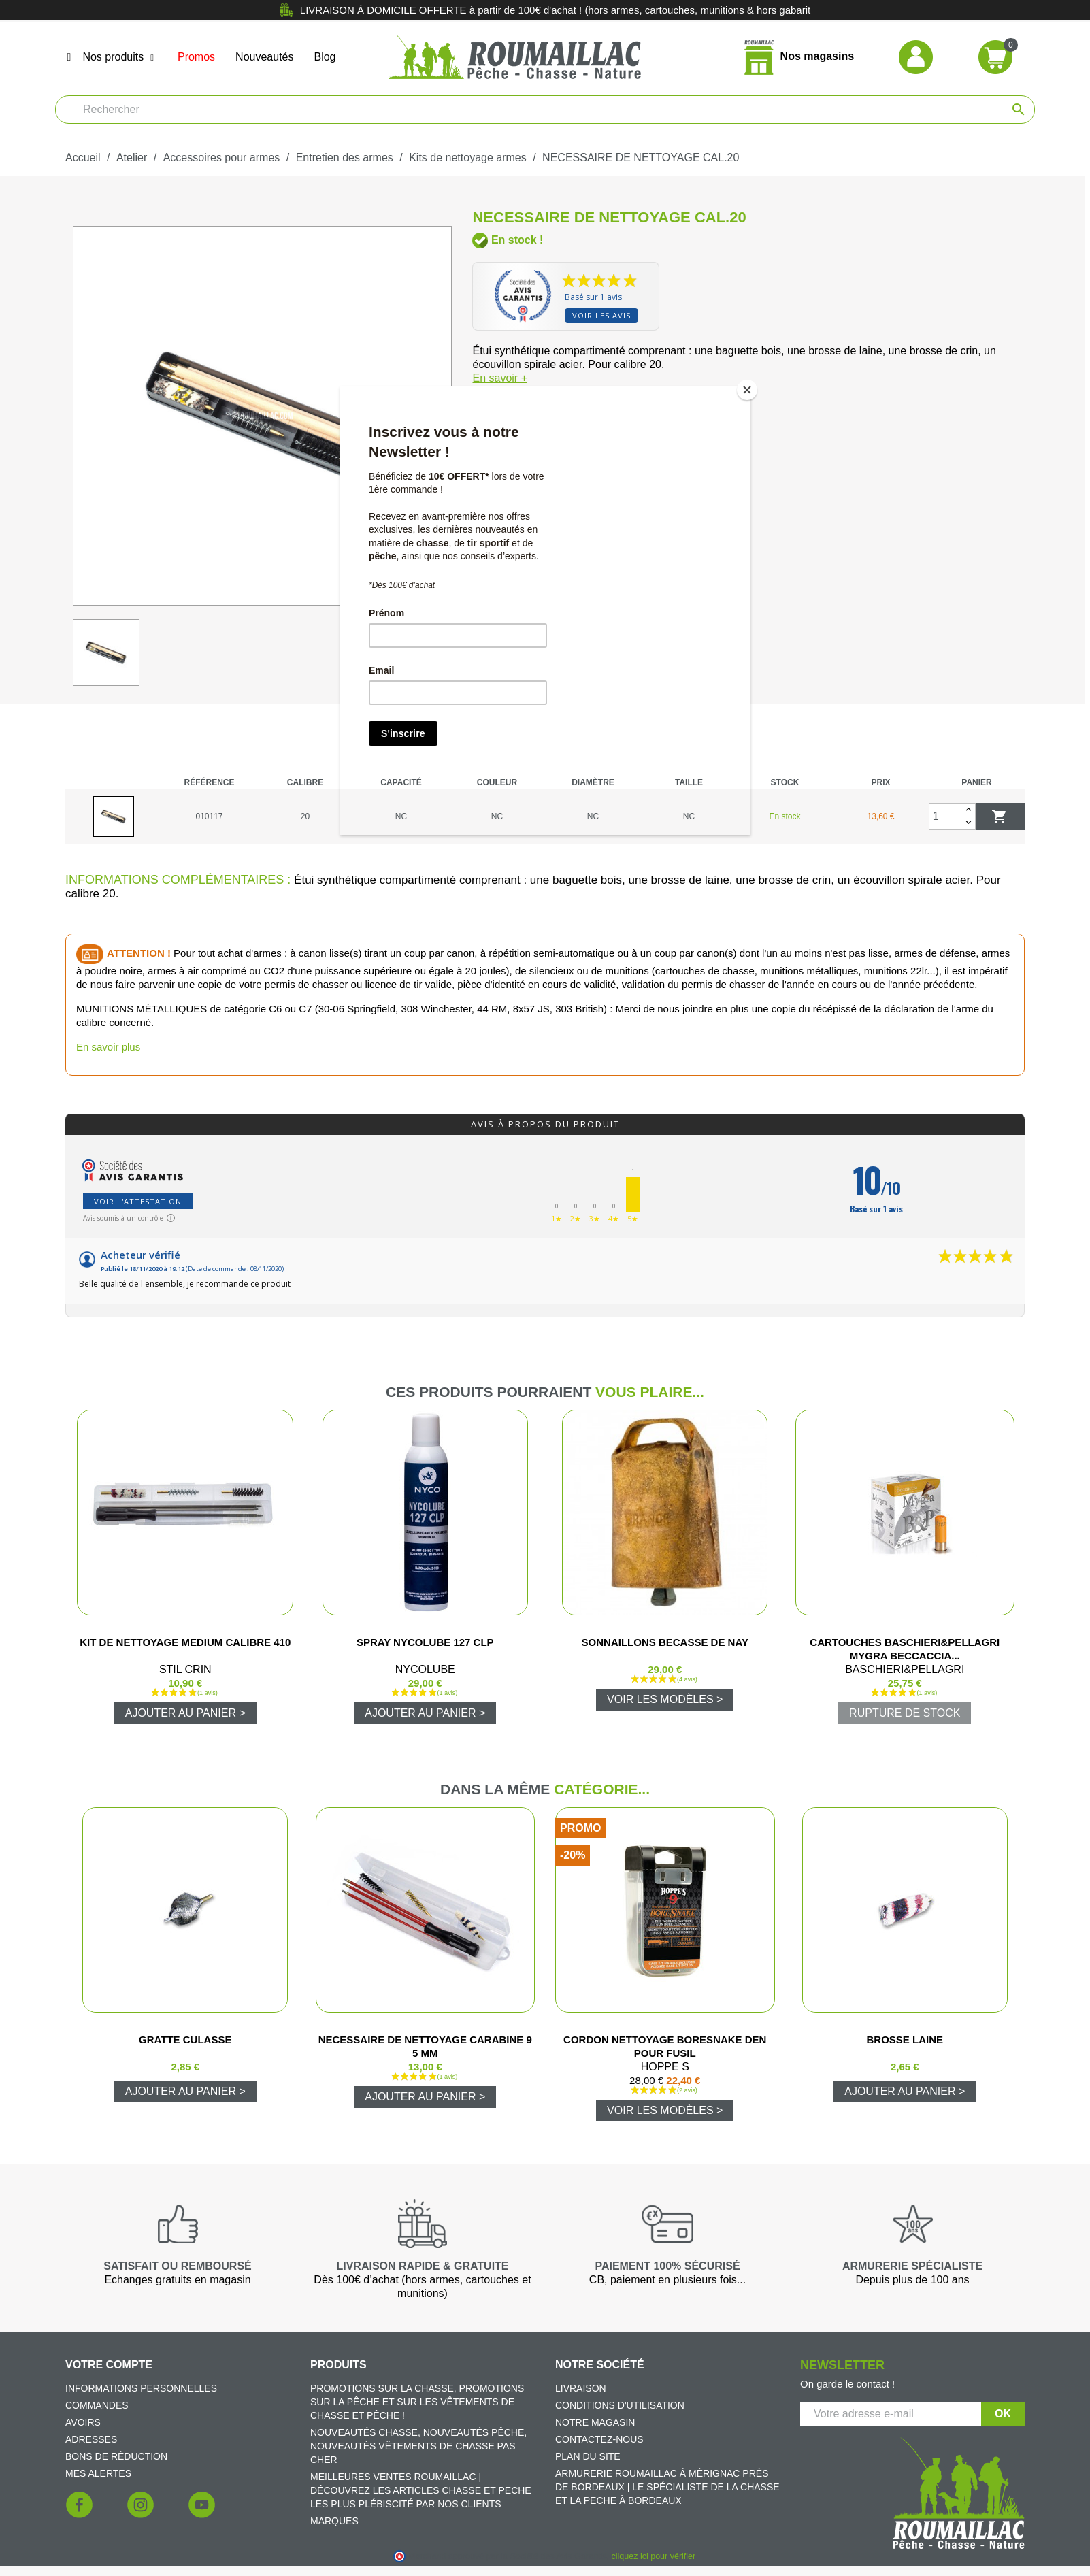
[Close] (747, 390)
